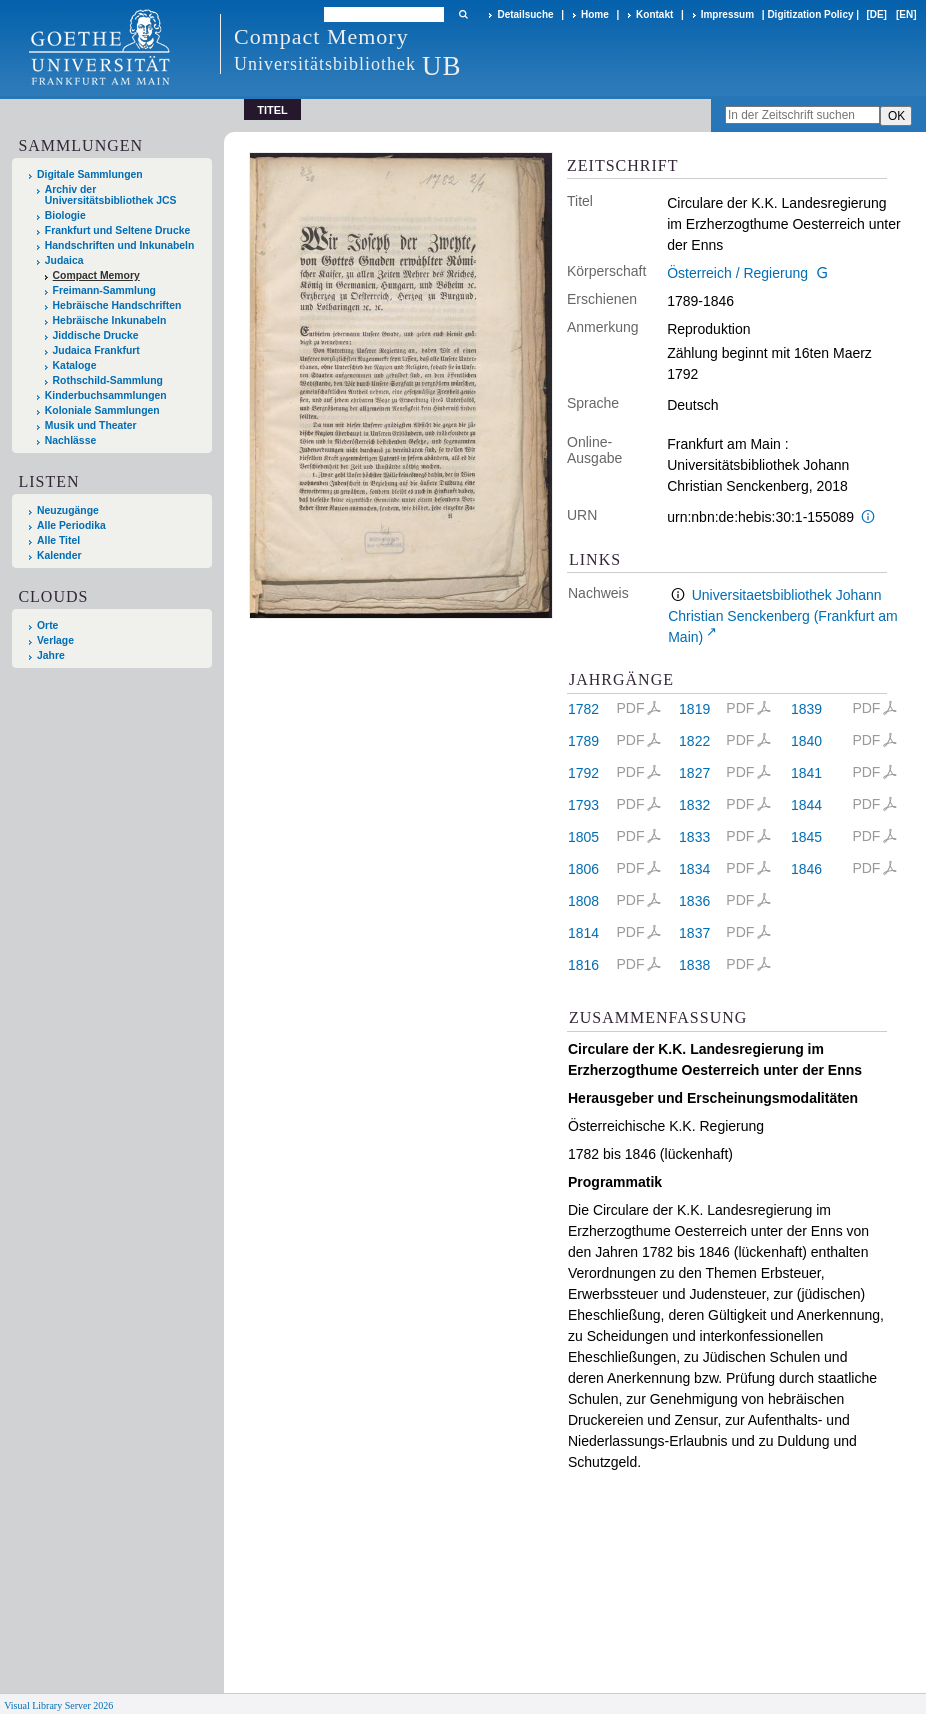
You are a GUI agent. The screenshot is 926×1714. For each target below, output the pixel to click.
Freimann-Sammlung (104, 290)
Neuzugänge (68, 510)
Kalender (59, 555)
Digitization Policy (810, 14)
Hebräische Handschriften (117, 305)
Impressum (727, 14)
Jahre (51, 655)
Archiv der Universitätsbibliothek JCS (111, 195)
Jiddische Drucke (96, 335)
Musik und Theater (91, 425)
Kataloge (75, 365)
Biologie (65, 215)
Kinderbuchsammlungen (106, 395)
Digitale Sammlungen (90, 174)
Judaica (64, 260)
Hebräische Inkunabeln (110, 320)
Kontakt (654, 14)
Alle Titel (58, 540)
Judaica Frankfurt (96, 350)
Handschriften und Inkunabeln (120, 245)
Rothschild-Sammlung (108, 380)
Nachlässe (70, 440)
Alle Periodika (71, 525)
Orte (47, 625)
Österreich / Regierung (737, 273)
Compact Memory (96, 275)
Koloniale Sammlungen (102, 410)
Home (595, 14)
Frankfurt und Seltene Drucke (118, 230)
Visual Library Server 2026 (58, 1705)
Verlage (55, 640)
